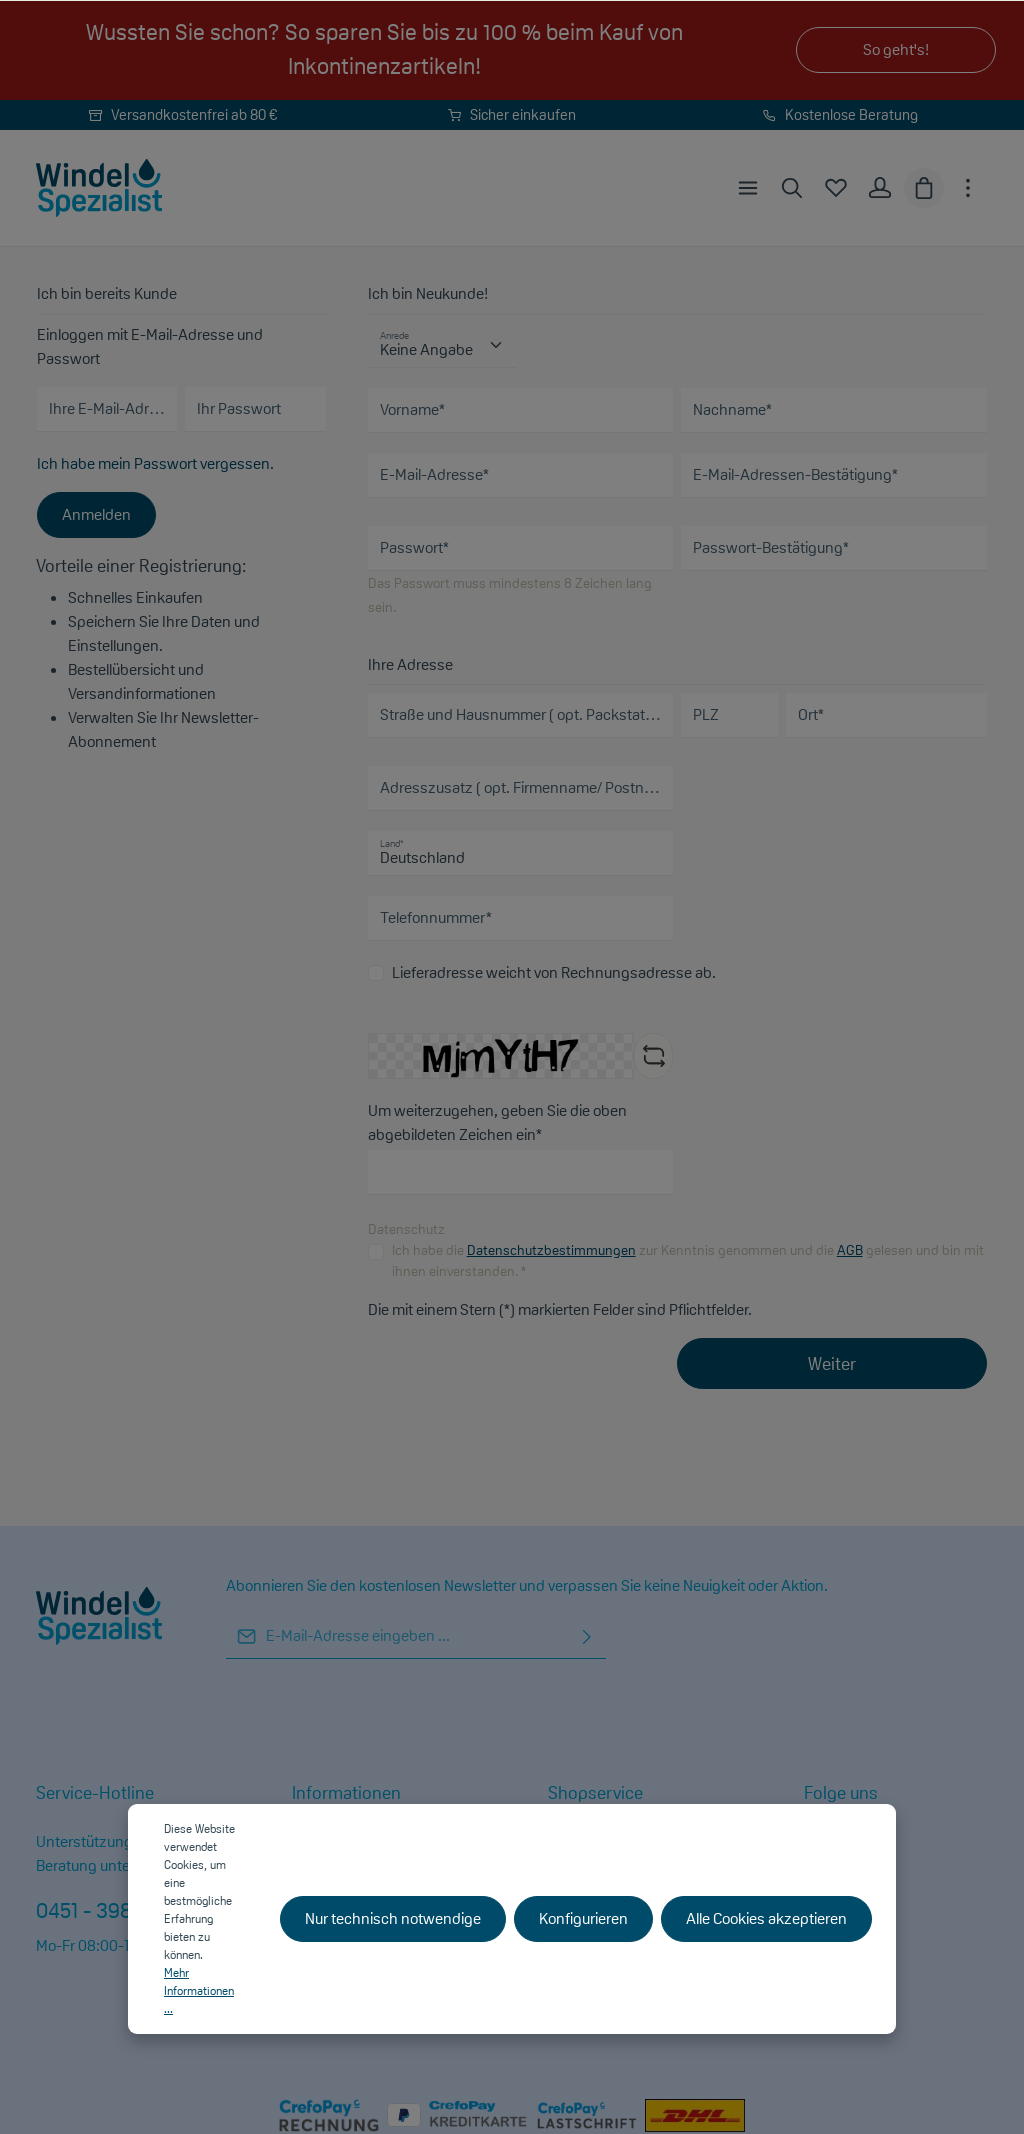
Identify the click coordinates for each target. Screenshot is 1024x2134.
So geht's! (896, 49)
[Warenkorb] (924, 188)
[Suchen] (792, 188)
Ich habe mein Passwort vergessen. (155, 463)
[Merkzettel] (836, 188)
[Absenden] (587, 1636)
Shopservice (595, 1792)
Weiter (832, 1363)
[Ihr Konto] (880, 188)
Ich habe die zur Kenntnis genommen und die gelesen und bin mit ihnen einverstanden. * (688, 1260)
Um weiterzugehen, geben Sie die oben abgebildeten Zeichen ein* (497, 1122)
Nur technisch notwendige (393, 1918)
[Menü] (748, 188)
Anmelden (96, 514)
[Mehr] (968, 188)
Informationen (346, 1792)
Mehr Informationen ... (199, 1990)
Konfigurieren (583, 1918)
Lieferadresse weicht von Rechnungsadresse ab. (554, 972)
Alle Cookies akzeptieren (766, 1918)
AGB (850, 1250)
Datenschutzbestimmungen (551, 1250)
